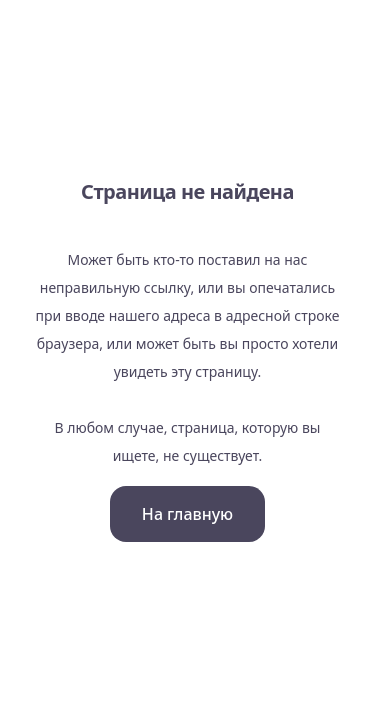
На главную (187, 514)
